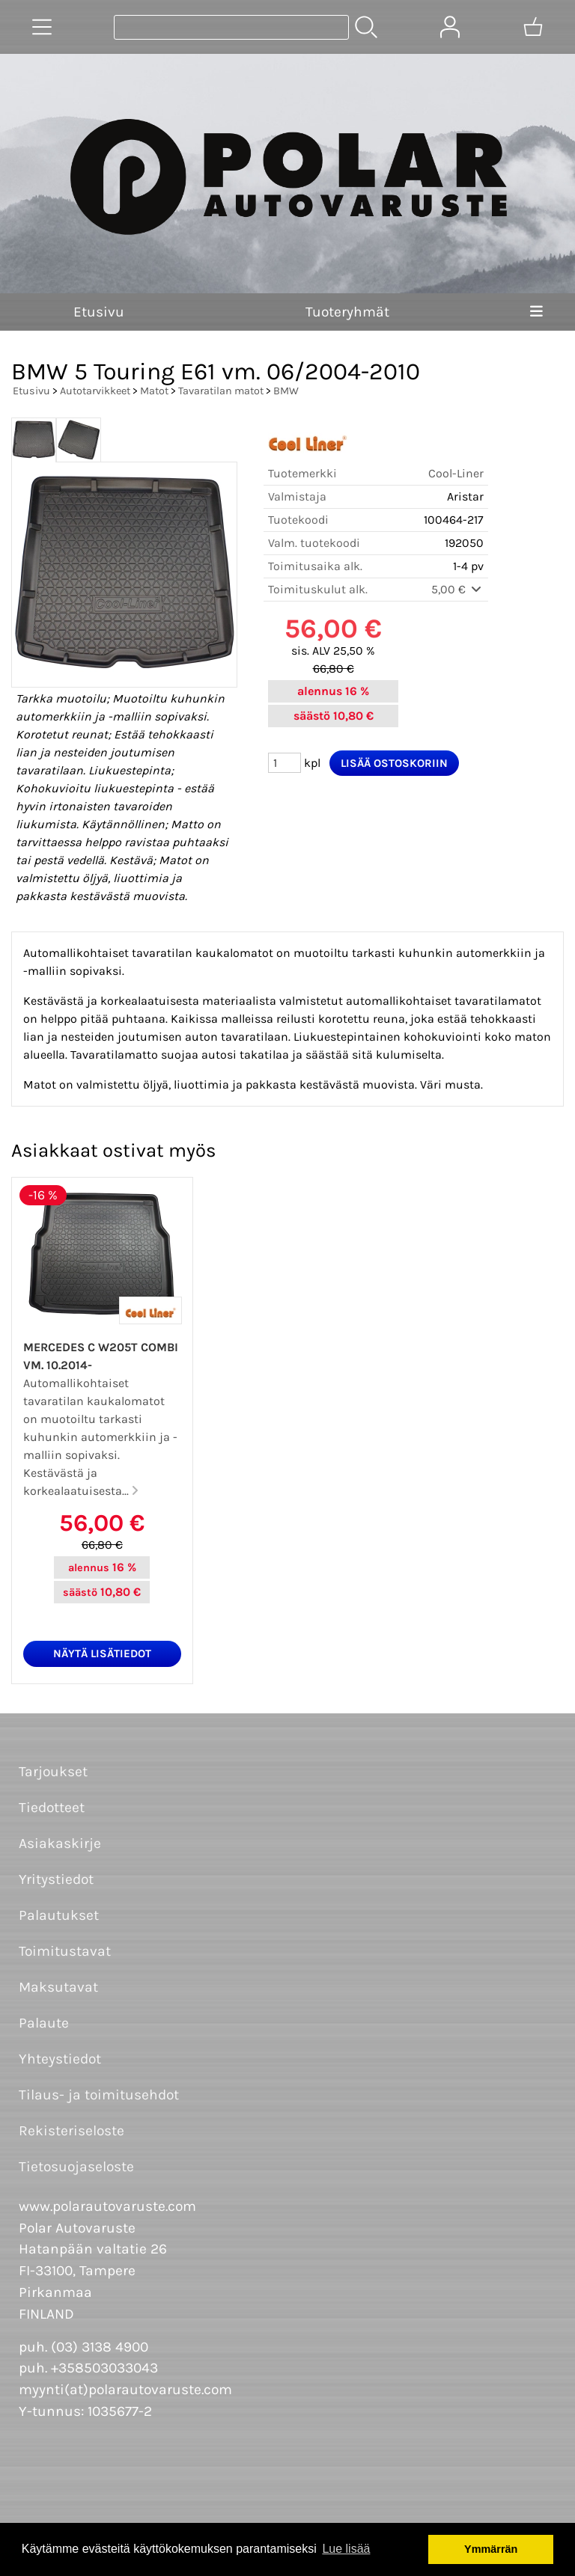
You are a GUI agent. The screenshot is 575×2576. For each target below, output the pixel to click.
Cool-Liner (456, 473)
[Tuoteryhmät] (42, 27)
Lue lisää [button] (346, 2548)
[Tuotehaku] (231, 27)
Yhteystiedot (60, 2058)
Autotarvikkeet (95, 391)
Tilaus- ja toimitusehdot (99, 2094)
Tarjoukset (53, 1771)
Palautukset (59, 1915)
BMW (286, 391)
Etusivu (98, 311)
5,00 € (457, 589)
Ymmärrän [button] (490, 2549)
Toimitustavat (65, 1950)
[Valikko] (536, 312)
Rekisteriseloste (71, 2130)
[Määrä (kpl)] (284, 763)
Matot (154, 391)
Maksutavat (58, 1986)
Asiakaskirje (60, 1843)
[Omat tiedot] (450, 27)
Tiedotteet (52, 1807)
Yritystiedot (56, 1879)
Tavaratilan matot (221, 391)
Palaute (44, 2022)
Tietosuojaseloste (76, 2166)
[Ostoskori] (533, 27)
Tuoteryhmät (347, 311)
